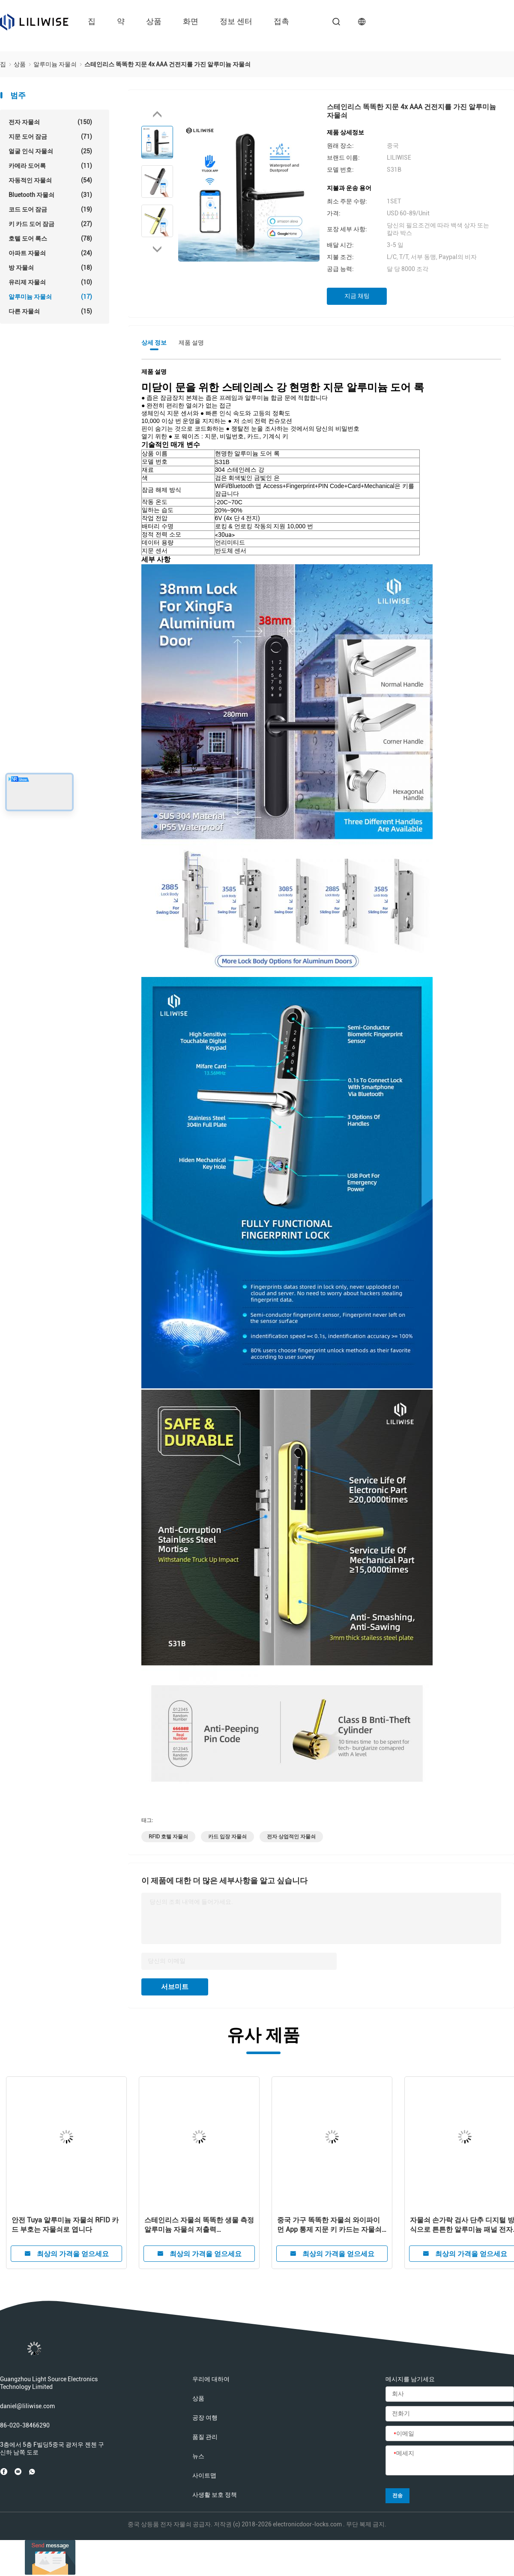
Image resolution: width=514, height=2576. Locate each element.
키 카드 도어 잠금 (50, 224)
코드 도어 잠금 (50, 209)
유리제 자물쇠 (50, 282)
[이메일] (450, 2434)
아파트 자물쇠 (50, 253)
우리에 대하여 (211, 2379)
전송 (397, 2496)
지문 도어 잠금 (50, 136)
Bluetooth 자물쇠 (50, 195)
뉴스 (198, 2456)
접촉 (281, 21)
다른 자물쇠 (50, 311)
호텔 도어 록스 (50, 238)
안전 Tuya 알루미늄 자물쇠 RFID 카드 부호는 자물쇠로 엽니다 (65, 2225)
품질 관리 (205, 2436)
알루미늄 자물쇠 (50, 297)
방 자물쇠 (50, 267)
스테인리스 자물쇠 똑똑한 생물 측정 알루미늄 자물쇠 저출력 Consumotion (199, 2225)
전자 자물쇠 (50, 122)
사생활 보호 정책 (214, 2494)
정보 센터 (236, 21)
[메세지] (450, 2461)
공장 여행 (205, 2417)
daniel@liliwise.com (27, 2406)
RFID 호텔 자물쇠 (168, 1837)
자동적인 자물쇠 (50, 180)
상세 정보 (154, 342)
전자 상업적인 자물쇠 (291, 1837)
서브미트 (174, 1986)
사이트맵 (204, 2475)
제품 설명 (191, 342)
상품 (153, 21)
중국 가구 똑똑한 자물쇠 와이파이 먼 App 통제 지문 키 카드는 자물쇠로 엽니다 (329, 2225)
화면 (190, 21)
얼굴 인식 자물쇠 (50, 151)
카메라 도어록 (50, 166)
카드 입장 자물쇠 (227, 1837)
